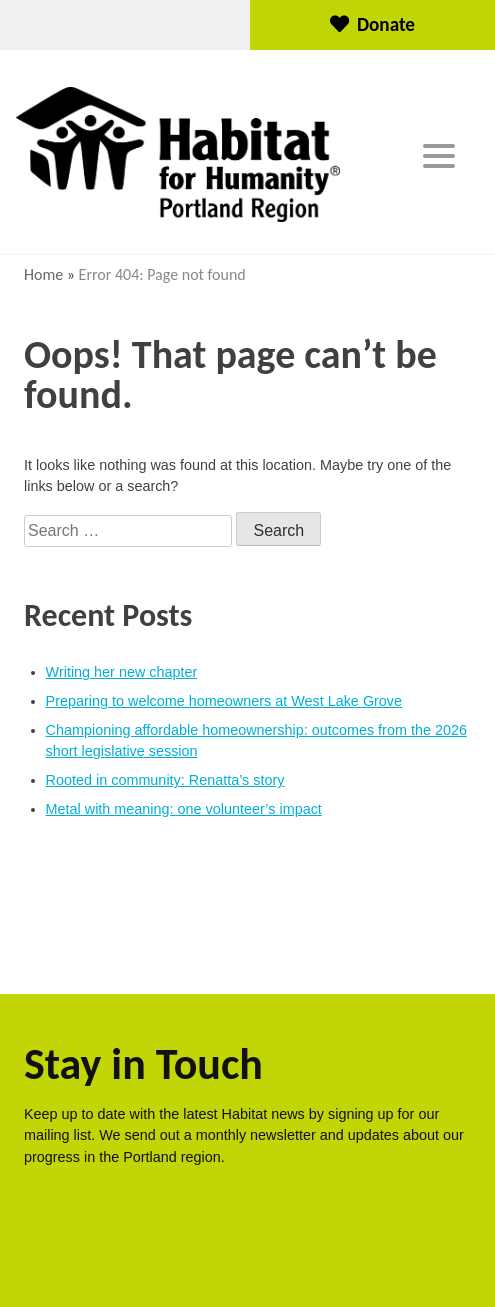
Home (43, 274)
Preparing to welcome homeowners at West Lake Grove (224, 701)
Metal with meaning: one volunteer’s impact (184, 809)
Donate (372, 24)
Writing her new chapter (122, 672)
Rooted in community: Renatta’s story (165, 780)
